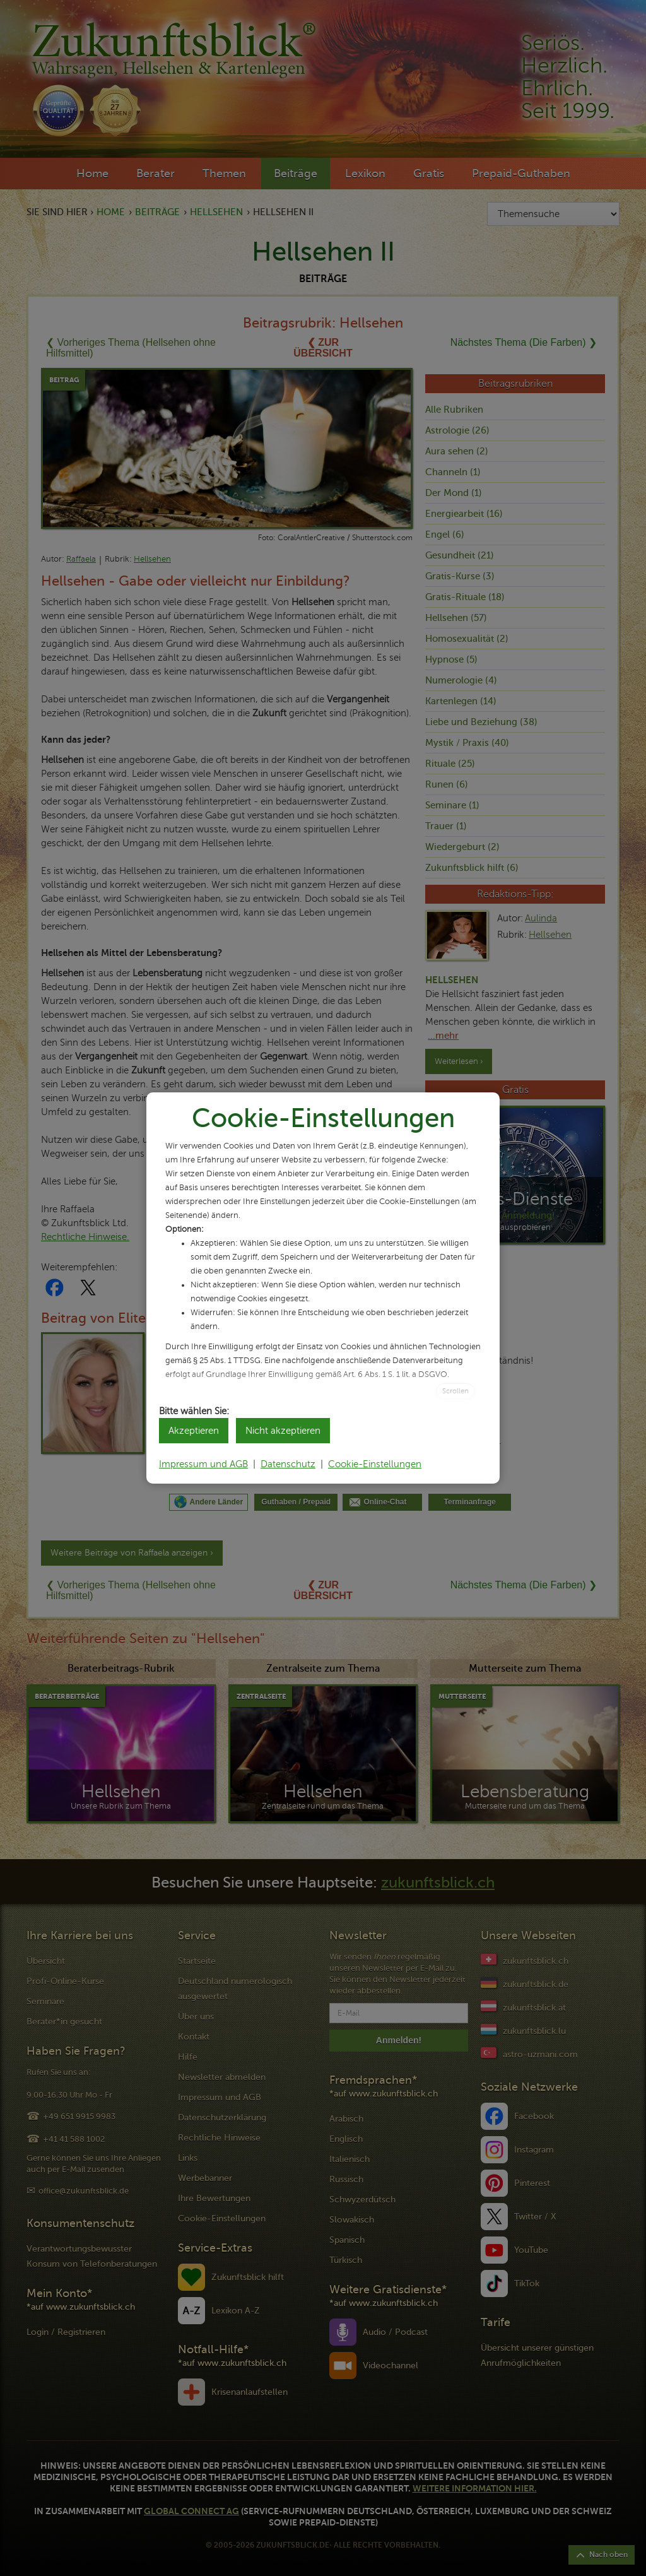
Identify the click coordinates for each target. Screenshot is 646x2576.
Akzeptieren (193, 1431)
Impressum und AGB (203, 1464)
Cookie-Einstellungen (374, 1464)
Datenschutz (288, 1464)
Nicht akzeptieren (282, 1431)
